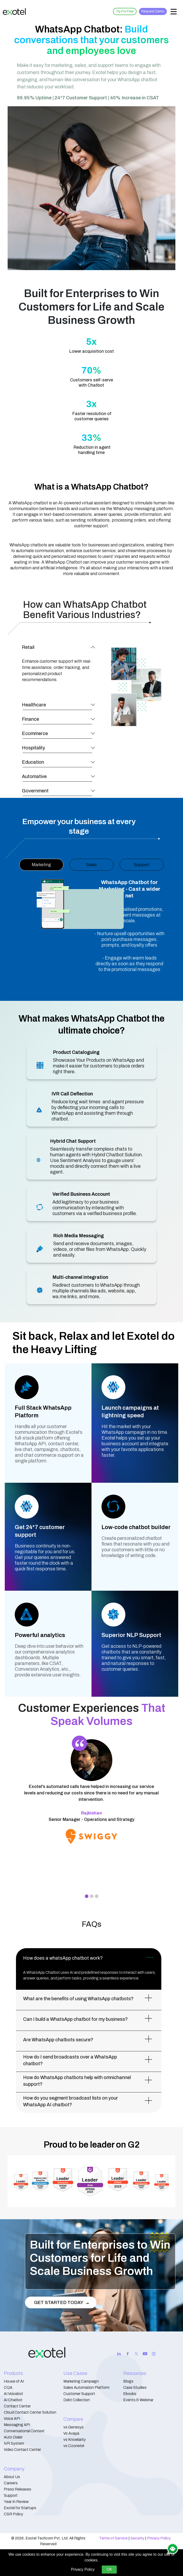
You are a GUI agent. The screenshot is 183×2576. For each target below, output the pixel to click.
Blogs (128, 2381)
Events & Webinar (138, 2400)
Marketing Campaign (81, 2381)
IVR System (14, 2443)
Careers (11, 2483)
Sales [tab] (91, 864)
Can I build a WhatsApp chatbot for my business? (75, 2019)
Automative (34, 776)
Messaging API (17, 2425)
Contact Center (17, 2406)
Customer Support (79, 2394)
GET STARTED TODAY (61, 2302)
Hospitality (33, 747)
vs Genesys (73, 2427)
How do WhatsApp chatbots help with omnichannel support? (77, 2081)
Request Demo (152, 11)
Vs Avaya (71, 2433)
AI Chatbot (13, 2400)
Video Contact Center (22, 2450)
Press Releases (17, 2489)
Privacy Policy (159, 2538)
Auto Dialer (13, 2437)
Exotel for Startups (20, 2508)
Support (11, 2495)
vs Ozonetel (73, 2446)
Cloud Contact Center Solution (30, 2412)
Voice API (12, 2418)
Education (33, 762)
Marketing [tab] (41, 864)
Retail (28, 647)
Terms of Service (113, 2538)
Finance (30, 719)
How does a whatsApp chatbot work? (63, 1958)
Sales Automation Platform (86, 2387)
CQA (8, 2387)
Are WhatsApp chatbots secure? (58, 2039)
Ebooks (129, 2394)
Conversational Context (24, 2431)
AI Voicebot (13, 2394)
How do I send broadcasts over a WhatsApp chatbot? (70, 2060)
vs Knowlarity (74, 2439)
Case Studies (135, 2387)
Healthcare (34, 704)
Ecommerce (35, 733)
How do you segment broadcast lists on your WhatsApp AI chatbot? (70, 2101)
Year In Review (16, 2502)
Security (137, 2538)
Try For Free (125, 11)
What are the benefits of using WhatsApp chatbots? (78, 1998)
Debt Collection (76, 2400)
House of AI (14, 2381)
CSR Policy (13, 2514)
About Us (12, 2477)
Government (35, 790)
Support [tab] (141, 864)
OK (109, 2569)
